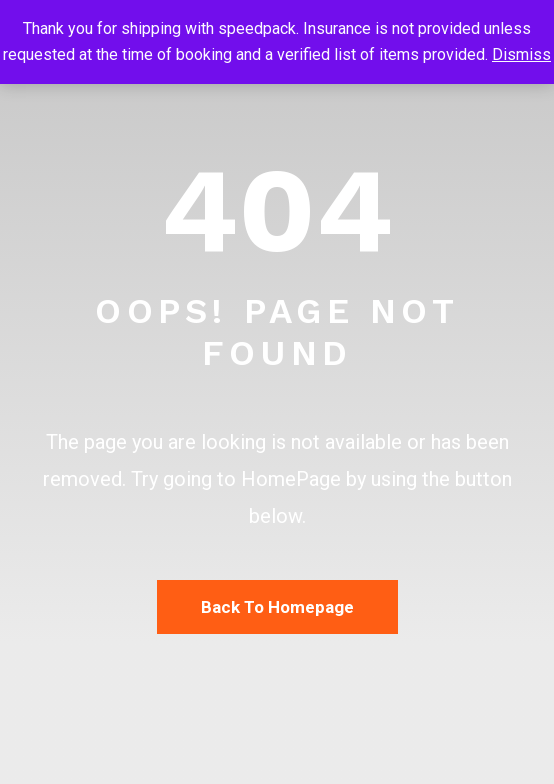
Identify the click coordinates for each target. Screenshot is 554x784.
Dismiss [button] (521, 54)
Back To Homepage (277, 607)
